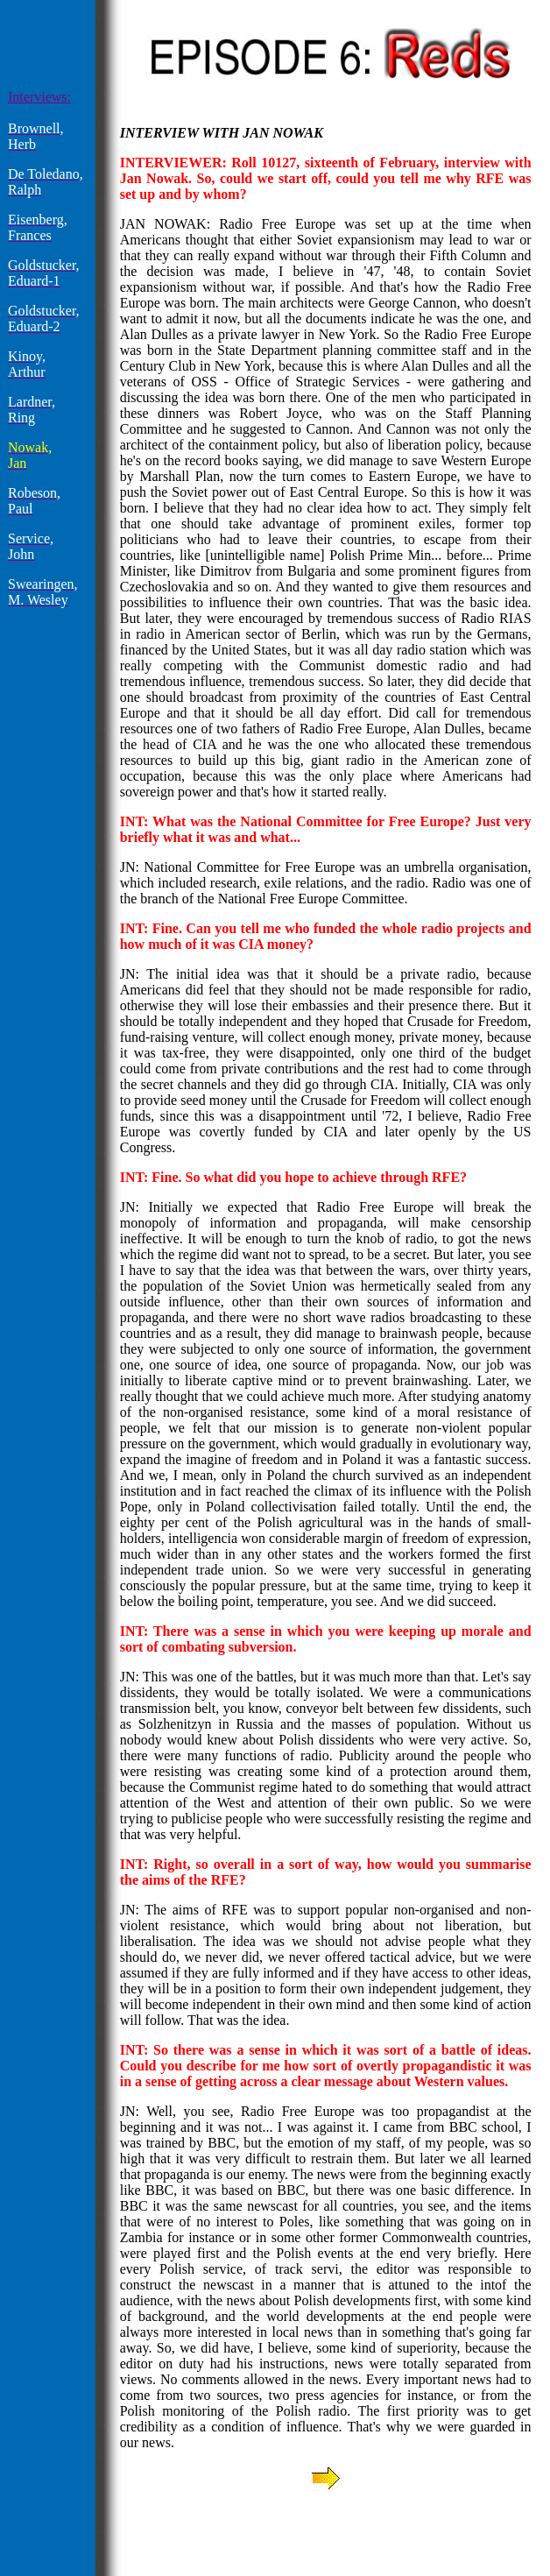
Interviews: (39, 96)
